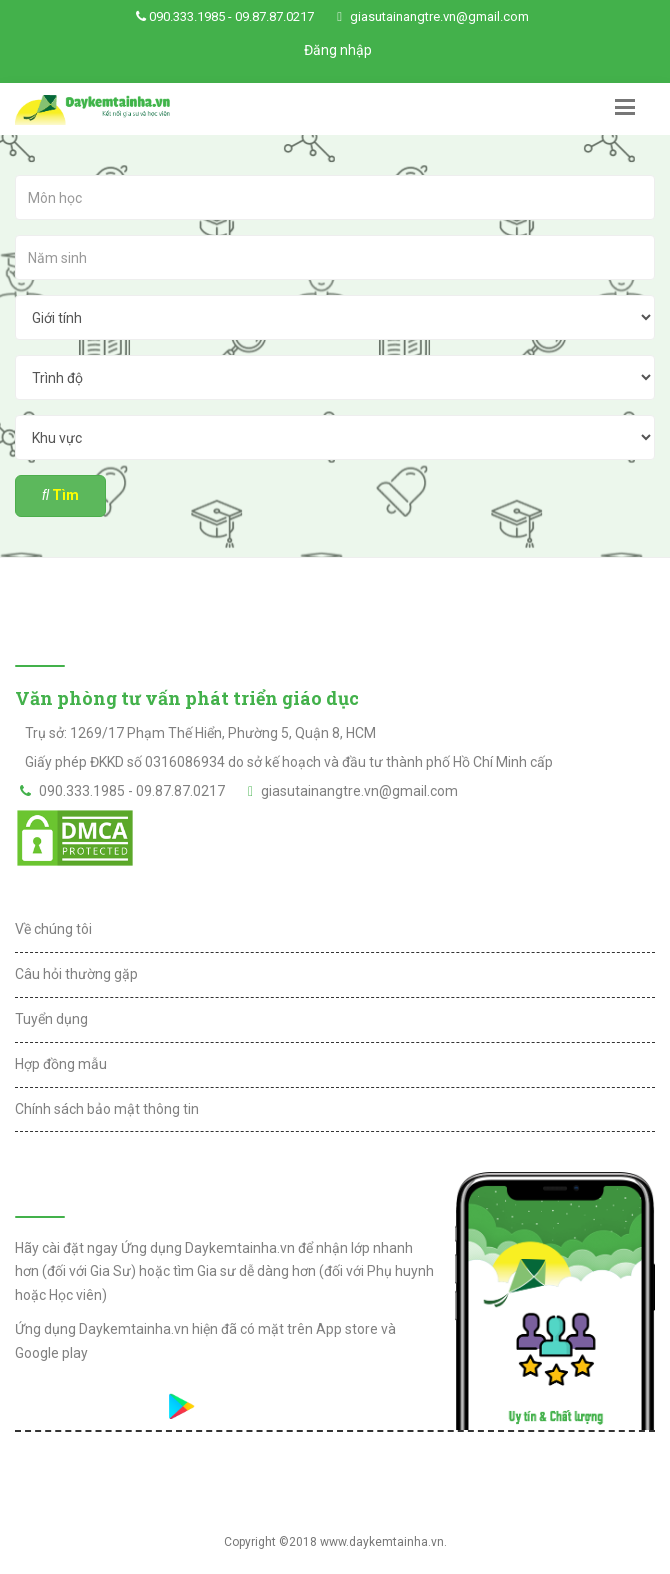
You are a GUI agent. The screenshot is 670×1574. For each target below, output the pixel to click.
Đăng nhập (338, 50)
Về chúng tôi (53, 929)
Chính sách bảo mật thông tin (107, 1109)
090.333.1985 (187, 16)
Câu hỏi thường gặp (76, 974)
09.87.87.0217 (274, 16)
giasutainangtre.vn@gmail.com (439, 16)
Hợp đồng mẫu (61, 1064)
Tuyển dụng (51, 1019)
